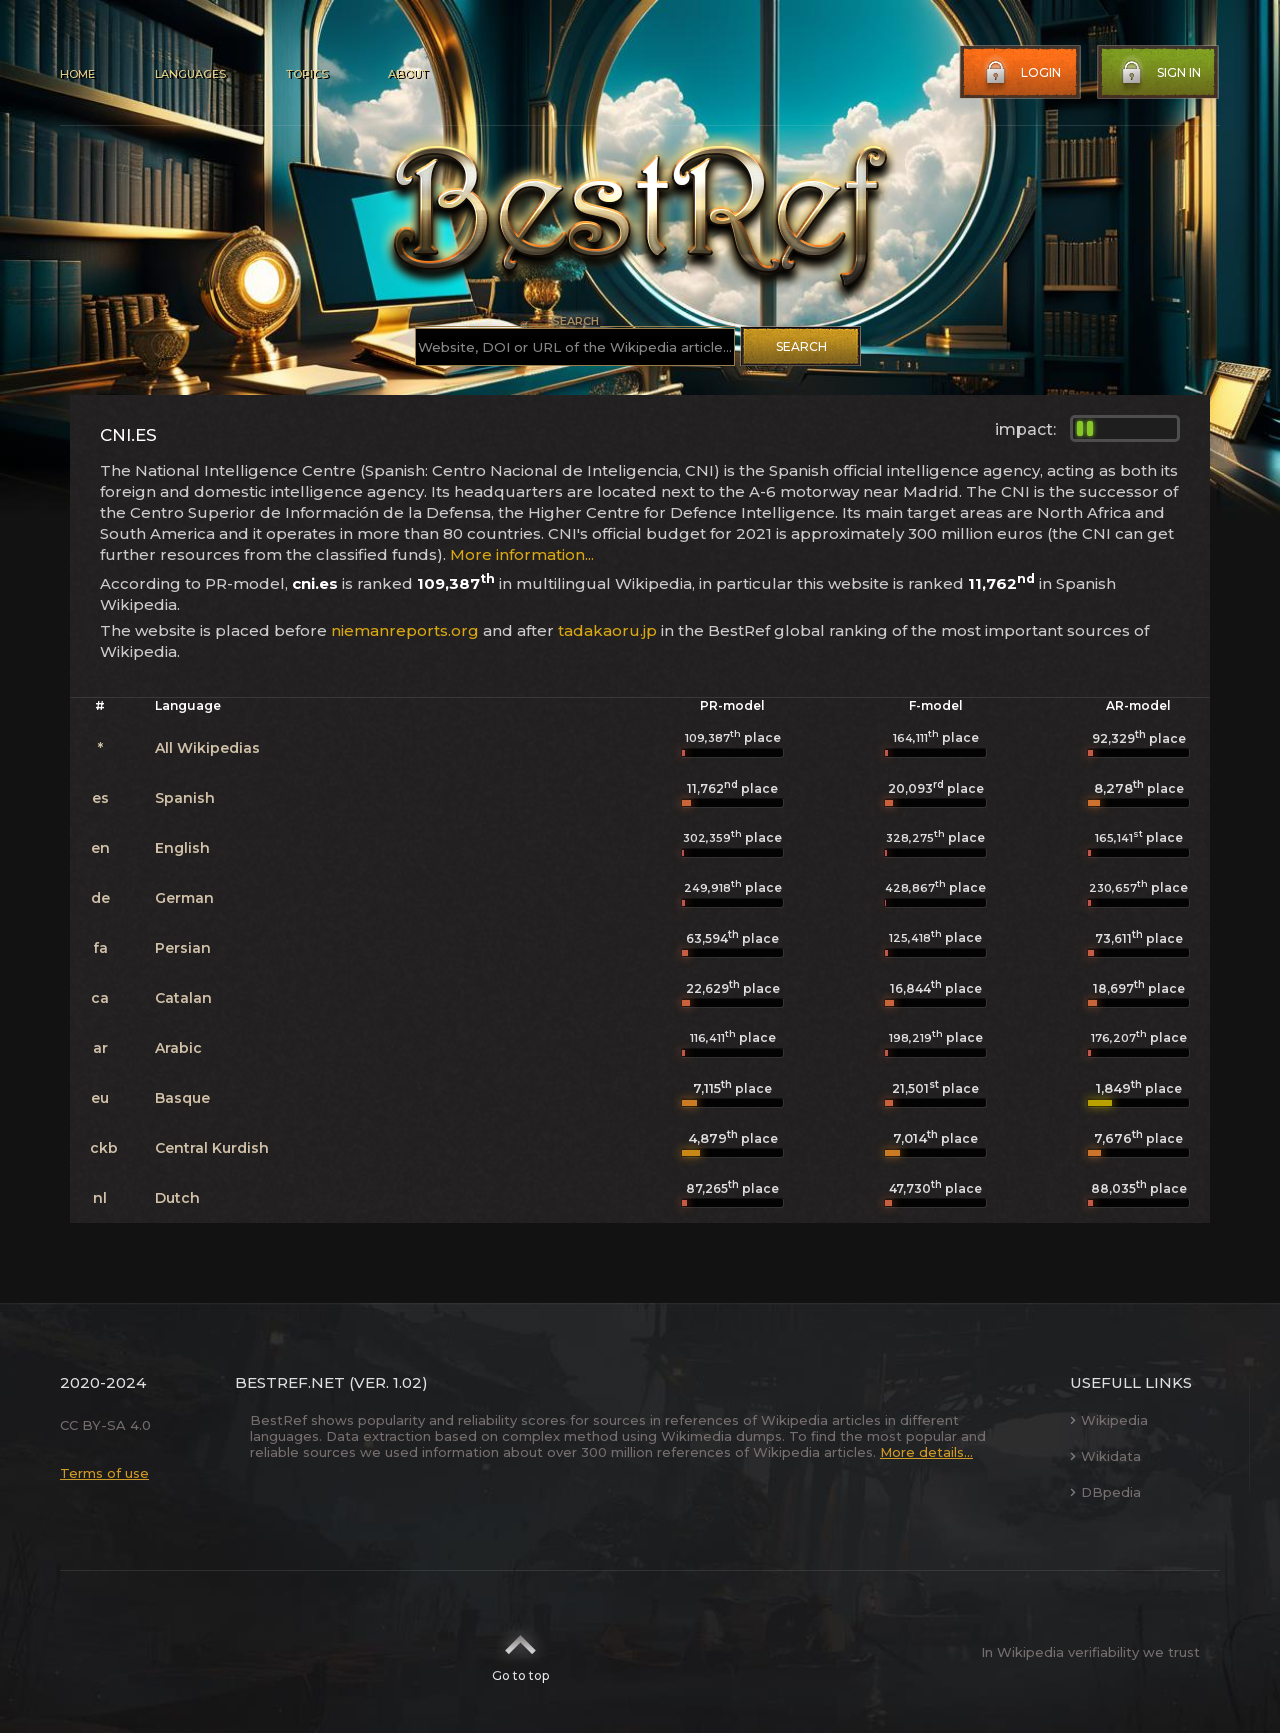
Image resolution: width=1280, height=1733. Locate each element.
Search (801, 346)
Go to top (520, 1652)
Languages (190, 74)
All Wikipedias (207, 748)
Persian (183, 948)
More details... (926, 1452)
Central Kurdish (212, 1148)
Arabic (178, 1048)
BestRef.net (290, 1382)
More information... (522, 554)
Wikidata (1105, 1456)
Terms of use (104, 1473)
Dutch (177, 1198)
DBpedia (1105, 1492)
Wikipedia (1109, 1420)
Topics (307, 74)
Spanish (185, 798)
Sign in (1159, 73)
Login (1021, 73)
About (408, 74)
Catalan (183, 998)
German (184, 898)
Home (77, 74)
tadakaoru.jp (607, 630)
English (182, 848)
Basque (182, 1098)
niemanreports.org (405, 630)
